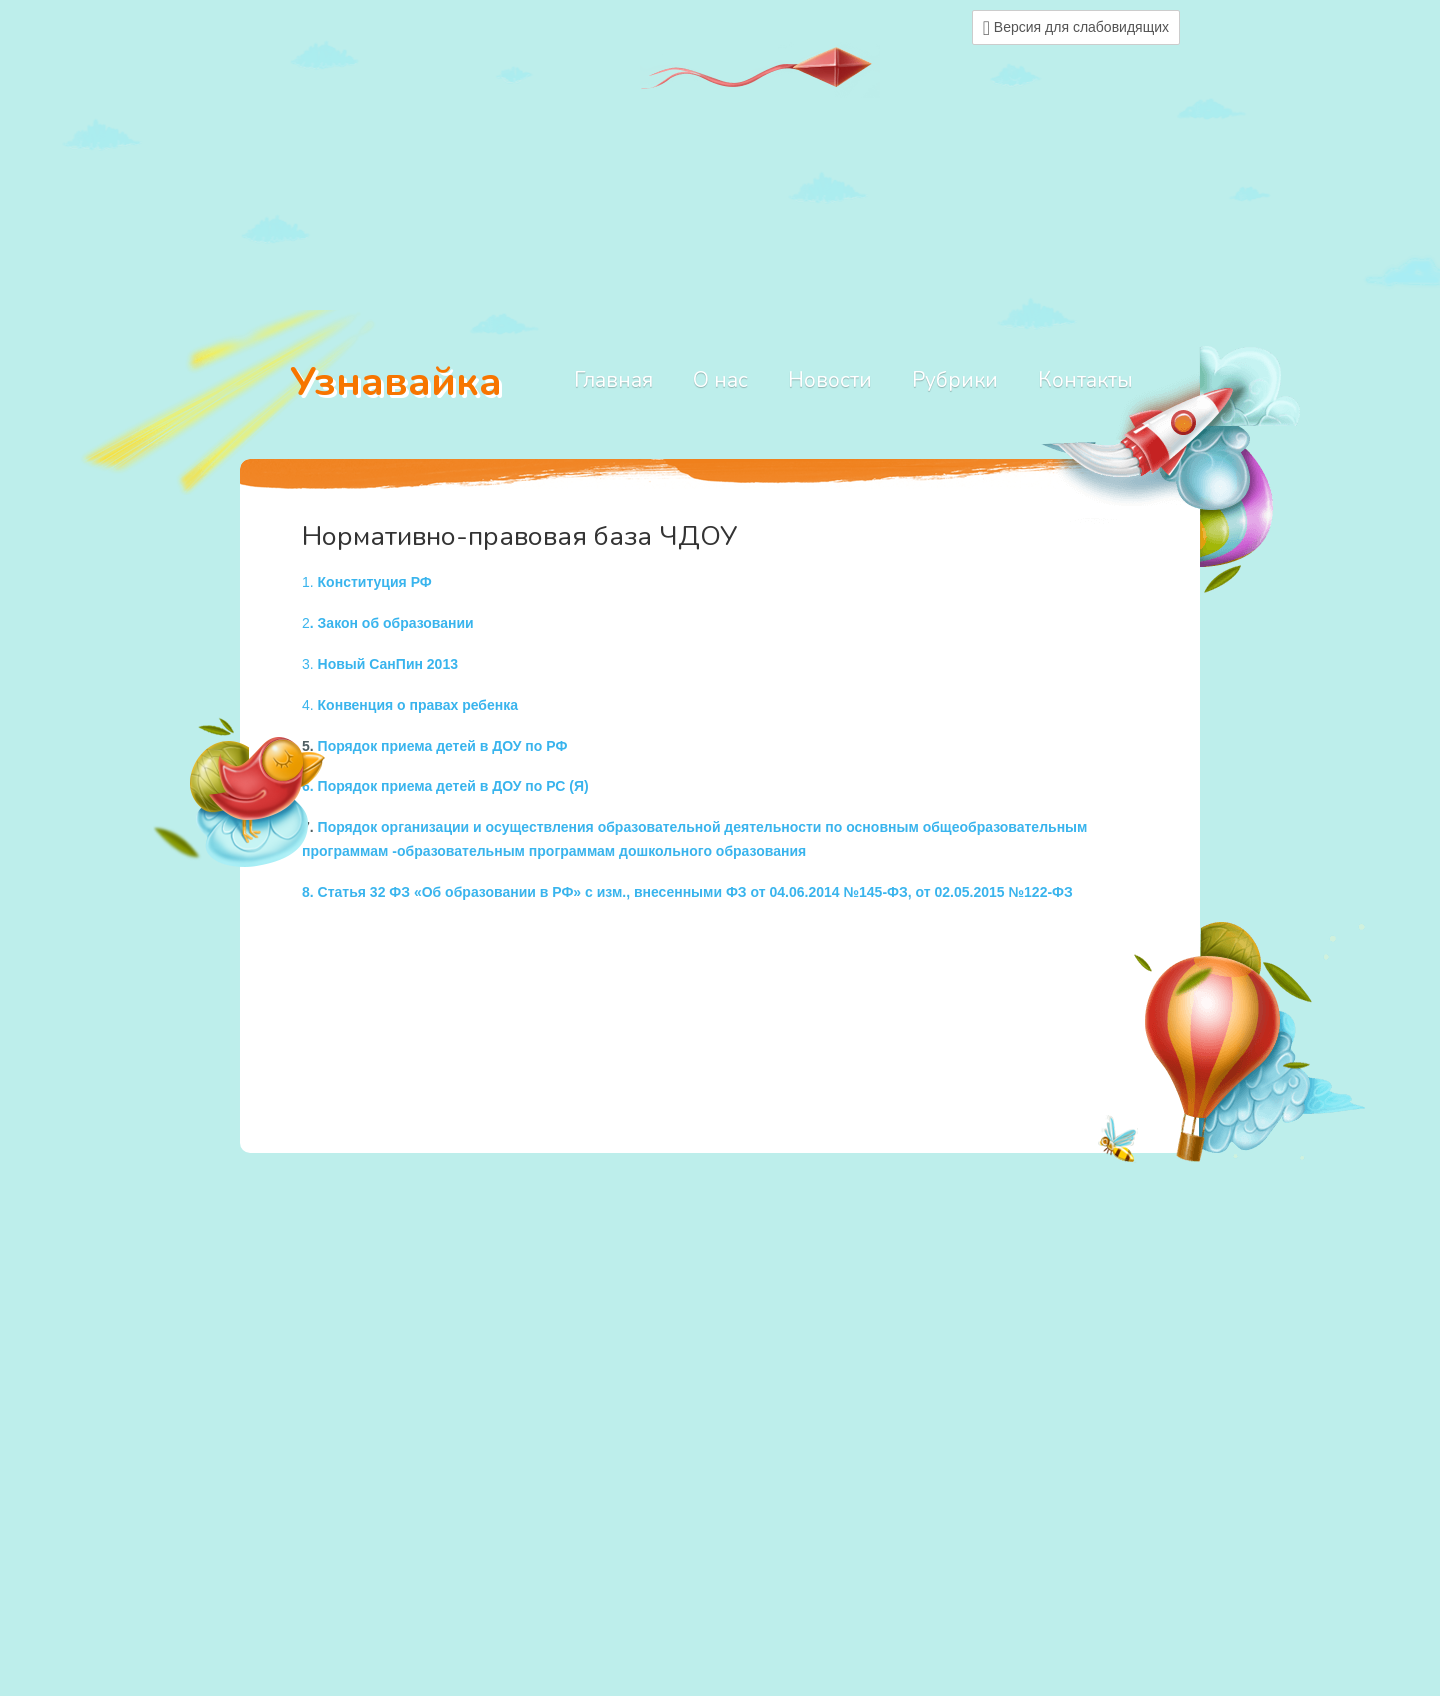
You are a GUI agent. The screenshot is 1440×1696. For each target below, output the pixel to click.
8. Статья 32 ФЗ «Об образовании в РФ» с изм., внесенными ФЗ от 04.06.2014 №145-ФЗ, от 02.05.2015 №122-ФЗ (687, 892)
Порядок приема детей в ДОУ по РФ (443, 746)
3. (380, 664)
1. (367, 582)
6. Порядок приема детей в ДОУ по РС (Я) (445, 786)
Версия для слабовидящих (1076, 28)
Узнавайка (396, 382)
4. (410, 705)
